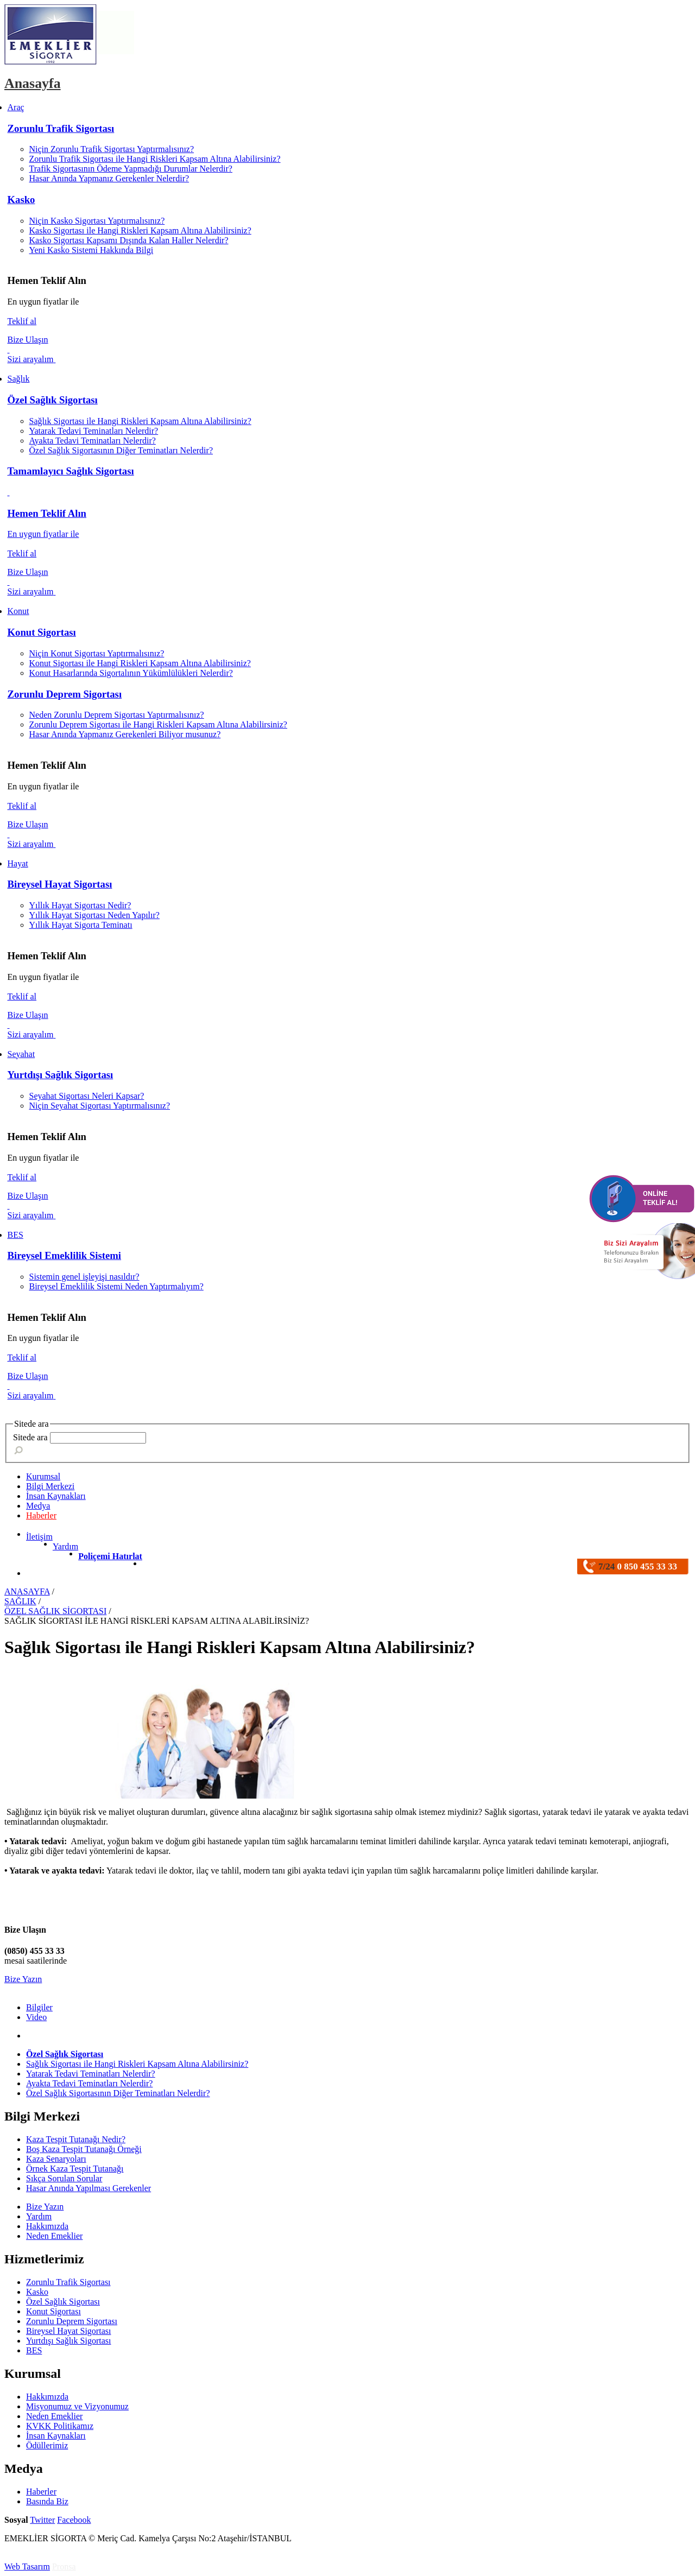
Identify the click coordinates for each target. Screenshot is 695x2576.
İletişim (39, 1536)
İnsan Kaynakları (56, 2435)
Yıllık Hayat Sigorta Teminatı (80, 924)
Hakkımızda (47, 2226)
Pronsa (64, 2566)
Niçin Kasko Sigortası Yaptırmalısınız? (97, 220)
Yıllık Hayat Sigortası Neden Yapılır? (94, 915)
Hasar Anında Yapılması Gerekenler (88, 2188)
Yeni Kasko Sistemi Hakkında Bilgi (91, 250)
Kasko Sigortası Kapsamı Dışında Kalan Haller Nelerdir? (129, 240)
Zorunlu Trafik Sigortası (61, 128)
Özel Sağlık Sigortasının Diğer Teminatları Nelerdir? (121, 450)
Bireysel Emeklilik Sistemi (65, 1255)
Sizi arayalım (32, 359)
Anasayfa (32, 83)
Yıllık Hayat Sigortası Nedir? (80, 905)
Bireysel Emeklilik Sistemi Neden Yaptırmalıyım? (116, 1286)
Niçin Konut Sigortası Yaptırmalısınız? (97, 653)
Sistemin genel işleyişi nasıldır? (84, 1276)
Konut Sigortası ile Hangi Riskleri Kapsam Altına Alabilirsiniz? (140, 663)
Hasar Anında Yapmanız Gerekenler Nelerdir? (109, 178)
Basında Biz (47, 2501)
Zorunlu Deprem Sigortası (65, 694)
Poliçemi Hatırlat (110, 1556)
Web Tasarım (27, 2566)
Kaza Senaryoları (56, 2158)
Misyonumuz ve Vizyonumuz (77, 2406)
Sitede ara (30, 1437)
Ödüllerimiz (47, 2445)
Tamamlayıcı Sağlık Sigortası (71, 471)
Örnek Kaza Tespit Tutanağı (74, 2168)
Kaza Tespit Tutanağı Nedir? (75, 2139)
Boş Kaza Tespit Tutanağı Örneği (84, 2149)
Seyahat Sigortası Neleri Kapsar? (86, 1095)
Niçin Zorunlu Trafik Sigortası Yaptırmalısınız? (111, 149)
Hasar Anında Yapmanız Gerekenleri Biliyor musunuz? (125, 734)
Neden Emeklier (54, 2235)
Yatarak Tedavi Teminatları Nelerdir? (94, 430)
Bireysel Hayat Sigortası (60, 884)
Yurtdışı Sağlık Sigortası (60, 1074)
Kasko (21, 199)
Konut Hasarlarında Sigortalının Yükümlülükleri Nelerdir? (131, 673)
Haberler (41, 1515)
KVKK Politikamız (59, 2426)
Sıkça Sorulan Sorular (64, 2178)
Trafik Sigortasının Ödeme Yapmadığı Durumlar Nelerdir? (130, 168)
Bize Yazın (23, 1979)
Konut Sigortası (42, 632)
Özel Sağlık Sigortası (53, 400)
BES (34, 2350)
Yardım (65, 1546)
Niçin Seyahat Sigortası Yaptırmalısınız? (99, 1105)
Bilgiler (39, 2007)
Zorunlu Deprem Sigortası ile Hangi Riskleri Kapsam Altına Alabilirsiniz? (158, 724)
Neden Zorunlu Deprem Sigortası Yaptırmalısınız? (116, 714)
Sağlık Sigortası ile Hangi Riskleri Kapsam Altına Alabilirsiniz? (140, 421)
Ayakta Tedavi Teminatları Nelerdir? (92, 440)
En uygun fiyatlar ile (43, 534)
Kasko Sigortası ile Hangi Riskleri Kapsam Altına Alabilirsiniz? (140, 230)
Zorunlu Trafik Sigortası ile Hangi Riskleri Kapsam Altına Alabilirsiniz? (155, 158)
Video (36, 2017)
